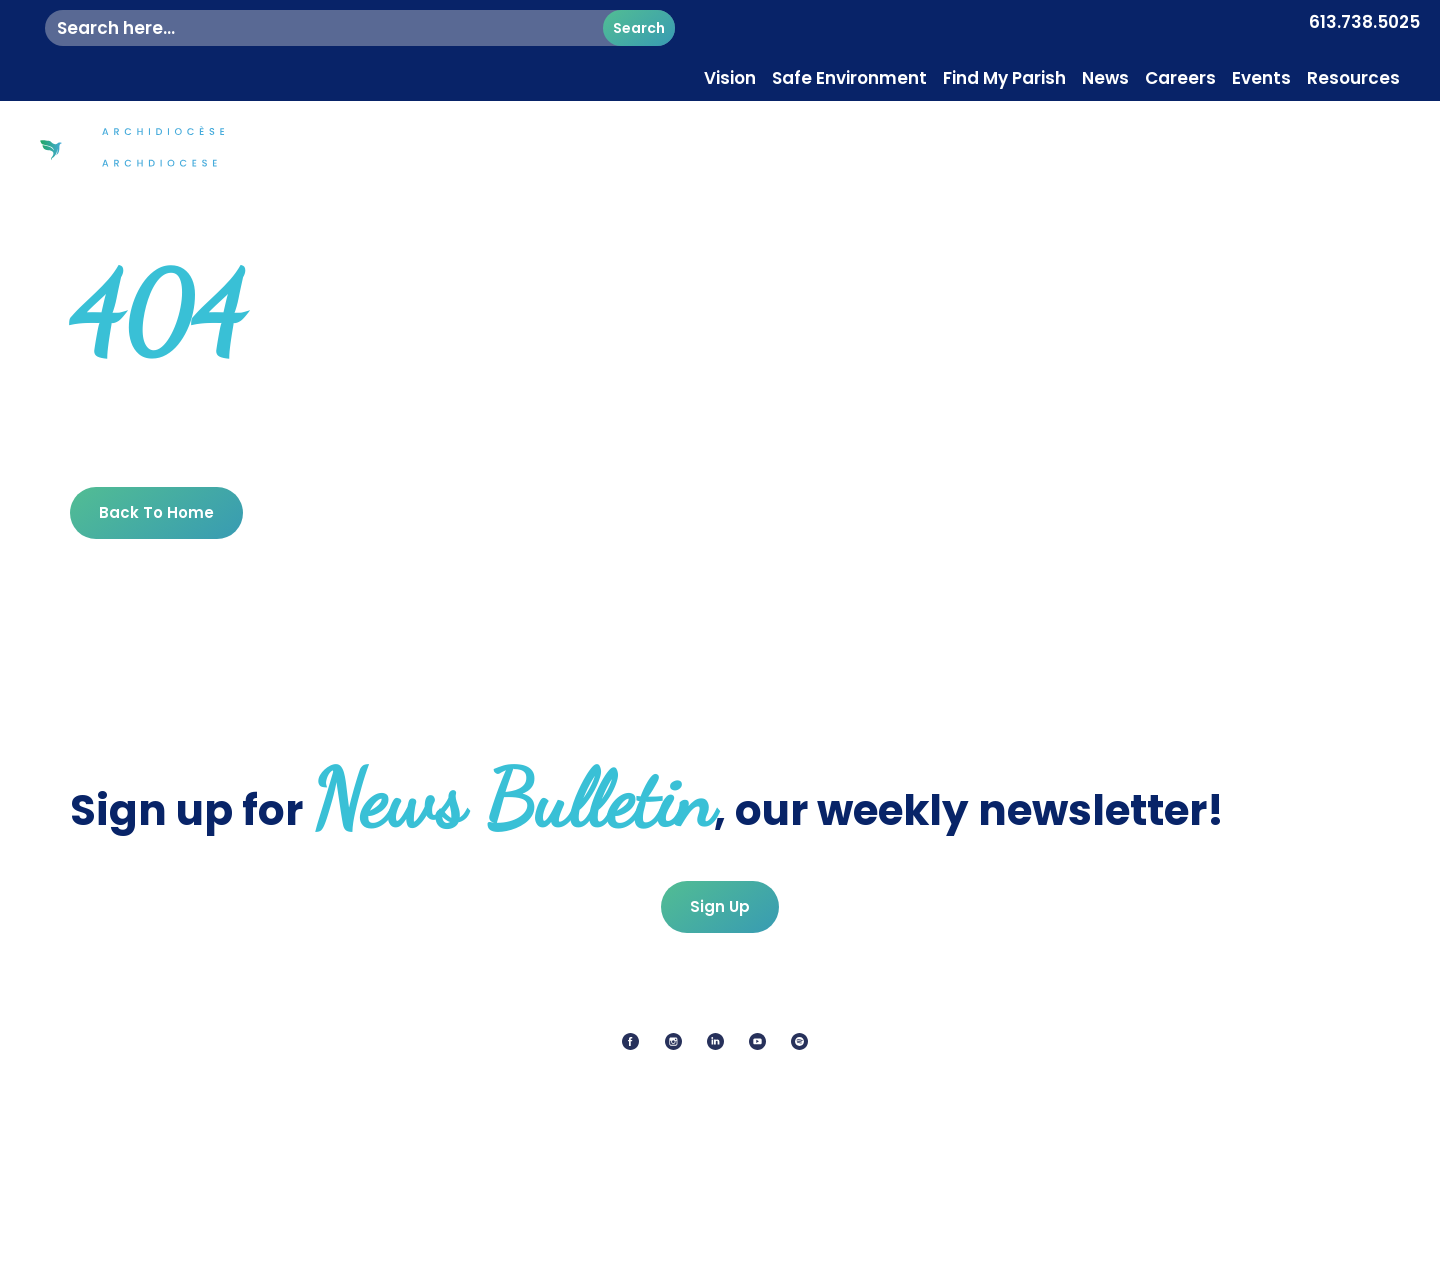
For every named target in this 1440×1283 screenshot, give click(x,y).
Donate (1370, 175)
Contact (1376, 129)
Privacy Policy (579, 1258)
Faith (1021, 129)
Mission (1111, 129)
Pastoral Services (1247, 129)
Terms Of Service (848, 1258)
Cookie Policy (707, 1258)
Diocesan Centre (897, 129)
